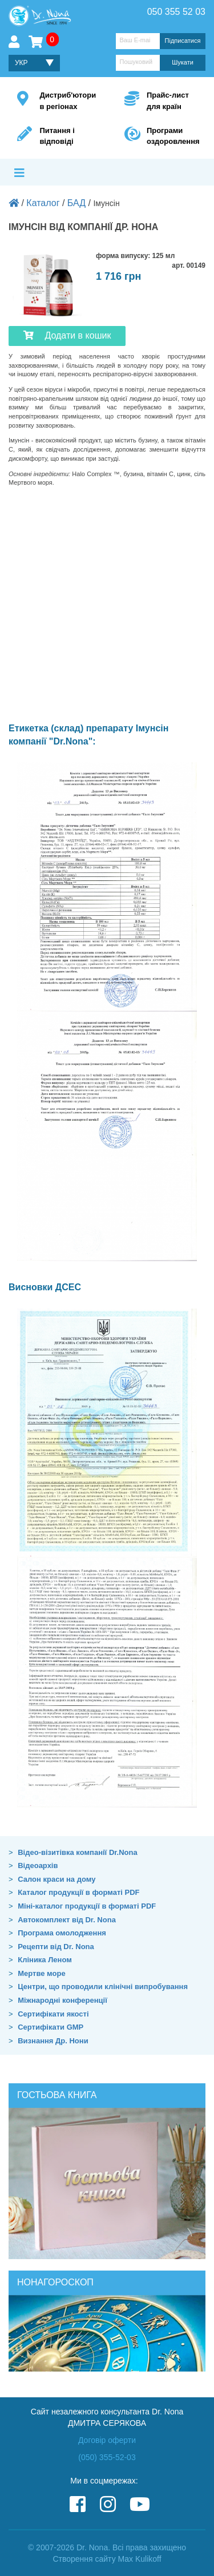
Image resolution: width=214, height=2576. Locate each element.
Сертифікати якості (53, 2014)
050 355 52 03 (176, 12)
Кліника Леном (45, 1959)
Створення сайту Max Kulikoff (107, 2558)
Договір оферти (107, 2440)
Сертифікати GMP (50, 2027)
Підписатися (183, 40)
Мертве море (41, 1973)
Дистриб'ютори (67, 101)
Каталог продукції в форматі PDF (78, 1892)
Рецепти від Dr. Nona (56, 1946)
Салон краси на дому (56, 1879)
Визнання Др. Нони (53, 2040)
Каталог (42, 203)
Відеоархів (38, 1865)
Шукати (182, 62)
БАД (76, 203)
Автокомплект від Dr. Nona (67, 1919)
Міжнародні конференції (62, 2000)
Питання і (64, 136)
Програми (172, 136)
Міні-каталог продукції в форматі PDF (87, 1906)
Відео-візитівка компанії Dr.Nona (78, 1852)
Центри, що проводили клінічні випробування (103, 1986)
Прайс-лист (172, 101)
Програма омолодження (62, 1933)
